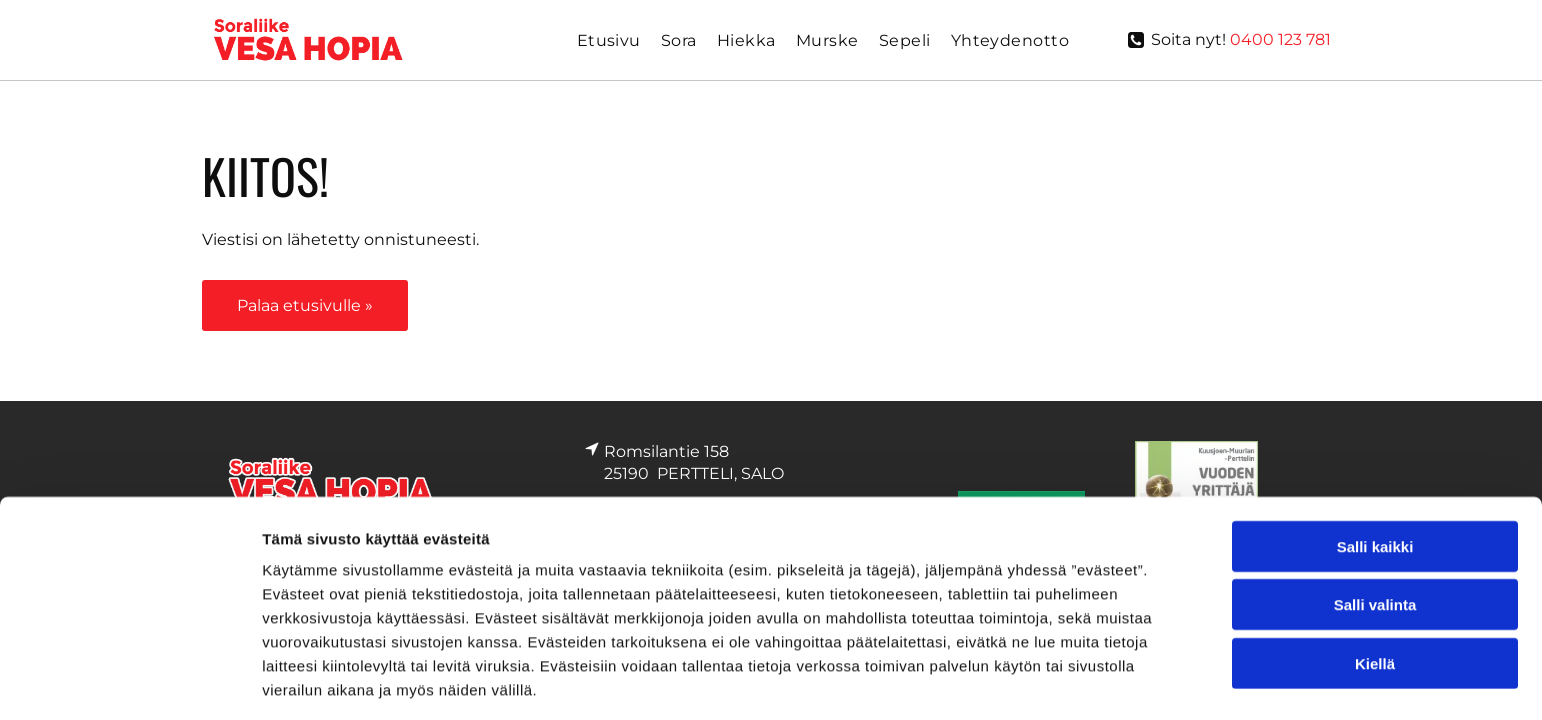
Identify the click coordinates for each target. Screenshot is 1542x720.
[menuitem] (609, 40)
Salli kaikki (1375, 417)
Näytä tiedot (1069, 625)
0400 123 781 (1280, 39)
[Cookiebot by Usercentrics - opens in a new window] (129, 626)
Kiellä (1375, 534)
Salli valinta (1375, 475)
